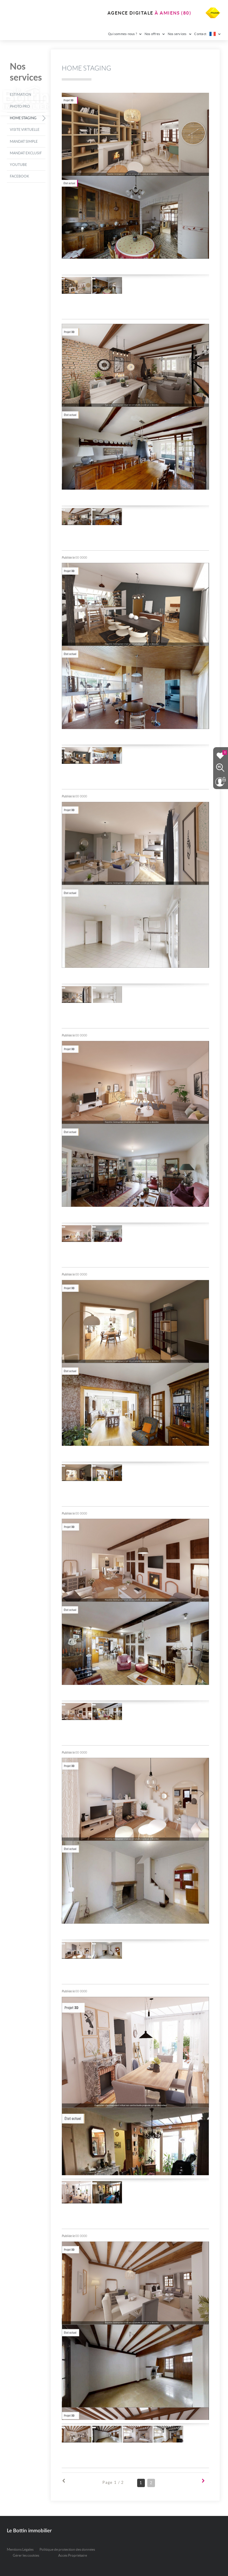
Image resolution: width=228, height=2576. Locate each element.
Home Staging (23, 118)
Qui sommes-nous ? (125, 34)
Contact (200, 34)
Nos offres (155, 34)
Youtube (18, 165)
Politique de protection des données (67, 2549)
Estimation (20, 94)
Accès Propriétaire (72, 2555)
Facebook (19, 176)
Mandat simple (24, 141)
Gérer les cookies (26, 2555)
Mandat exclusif (26, 153)
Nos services (179, 34)
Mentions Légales (20, 2549)
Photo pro (20, 106)
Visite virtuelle (24, 129)
